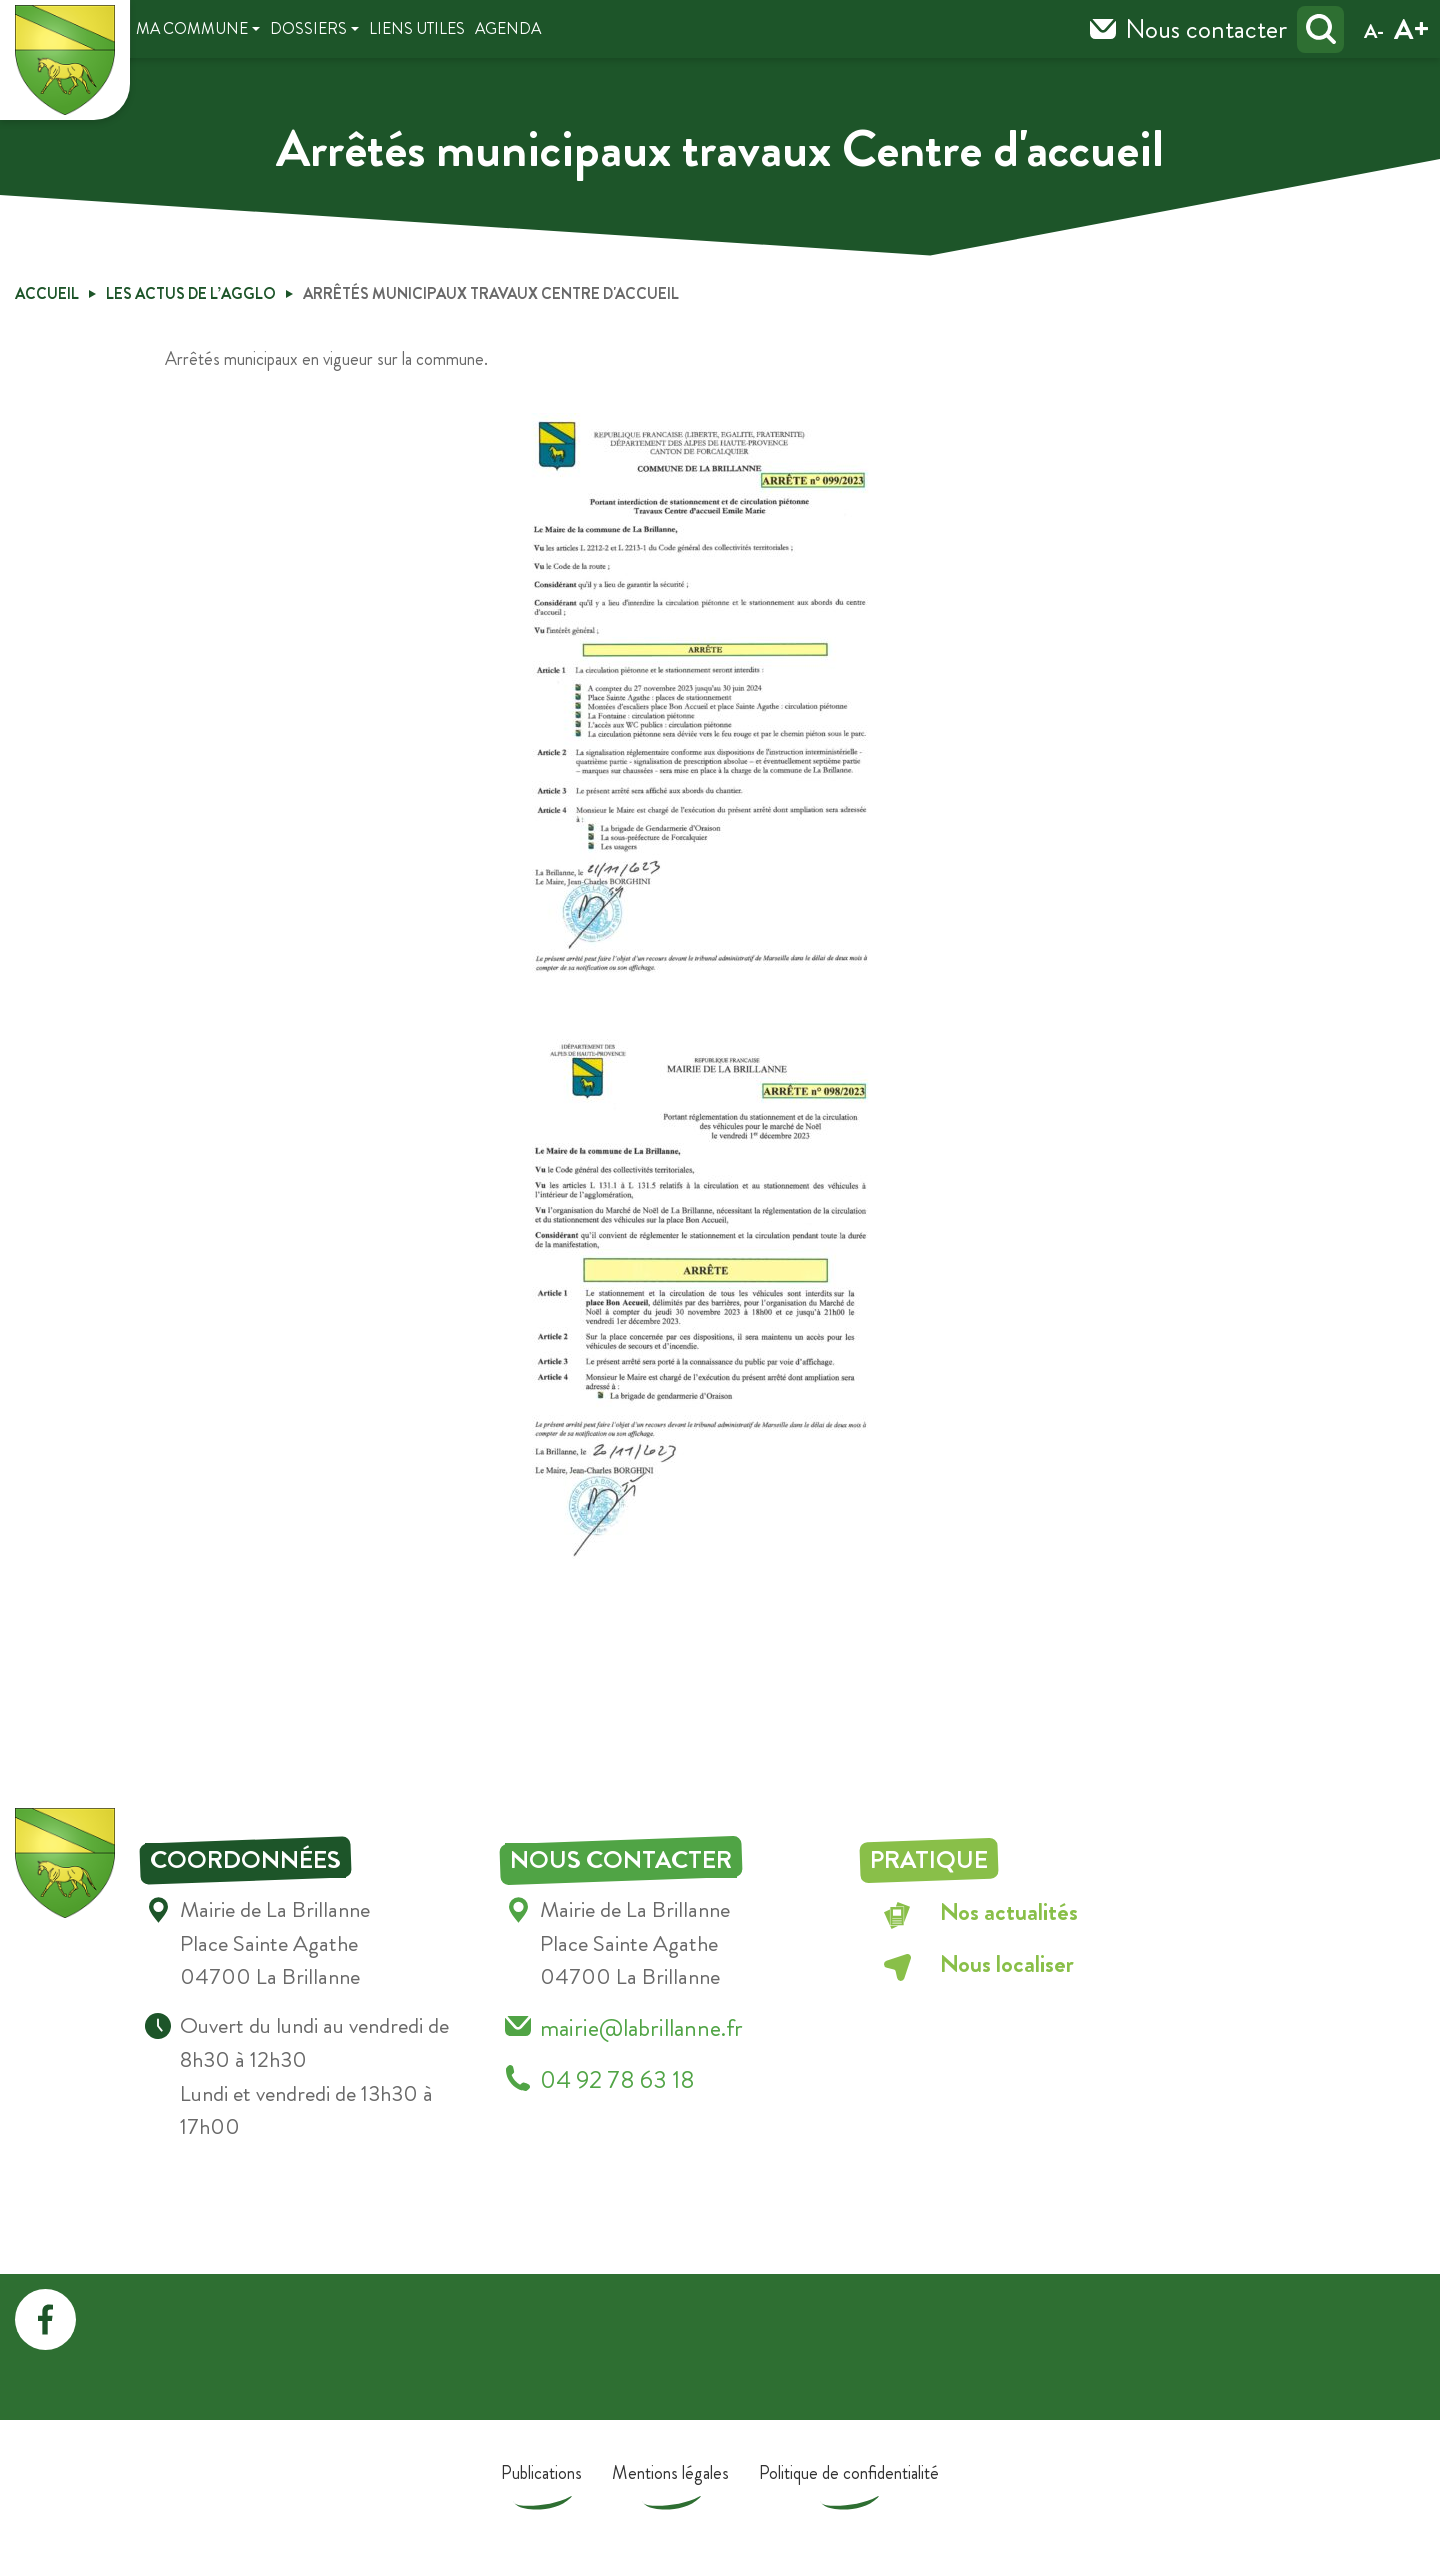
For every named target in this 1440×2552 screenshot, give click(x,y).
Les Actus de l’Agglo (191, 293)
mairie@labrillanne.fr (641, 2027)
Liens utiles (417, 28)
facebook (45, 2319)
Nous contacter (1206, 29)
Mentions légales (670, 2473)
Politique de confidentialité (849, 2473)
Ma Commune (192, 28)
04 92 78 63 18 (617, 2079)
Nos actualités (1009, 1911)
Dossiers (308, 28)
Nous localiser (1007, 1963)
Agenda (508, 28)
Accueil (47, 293)
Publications (541, 2473)
